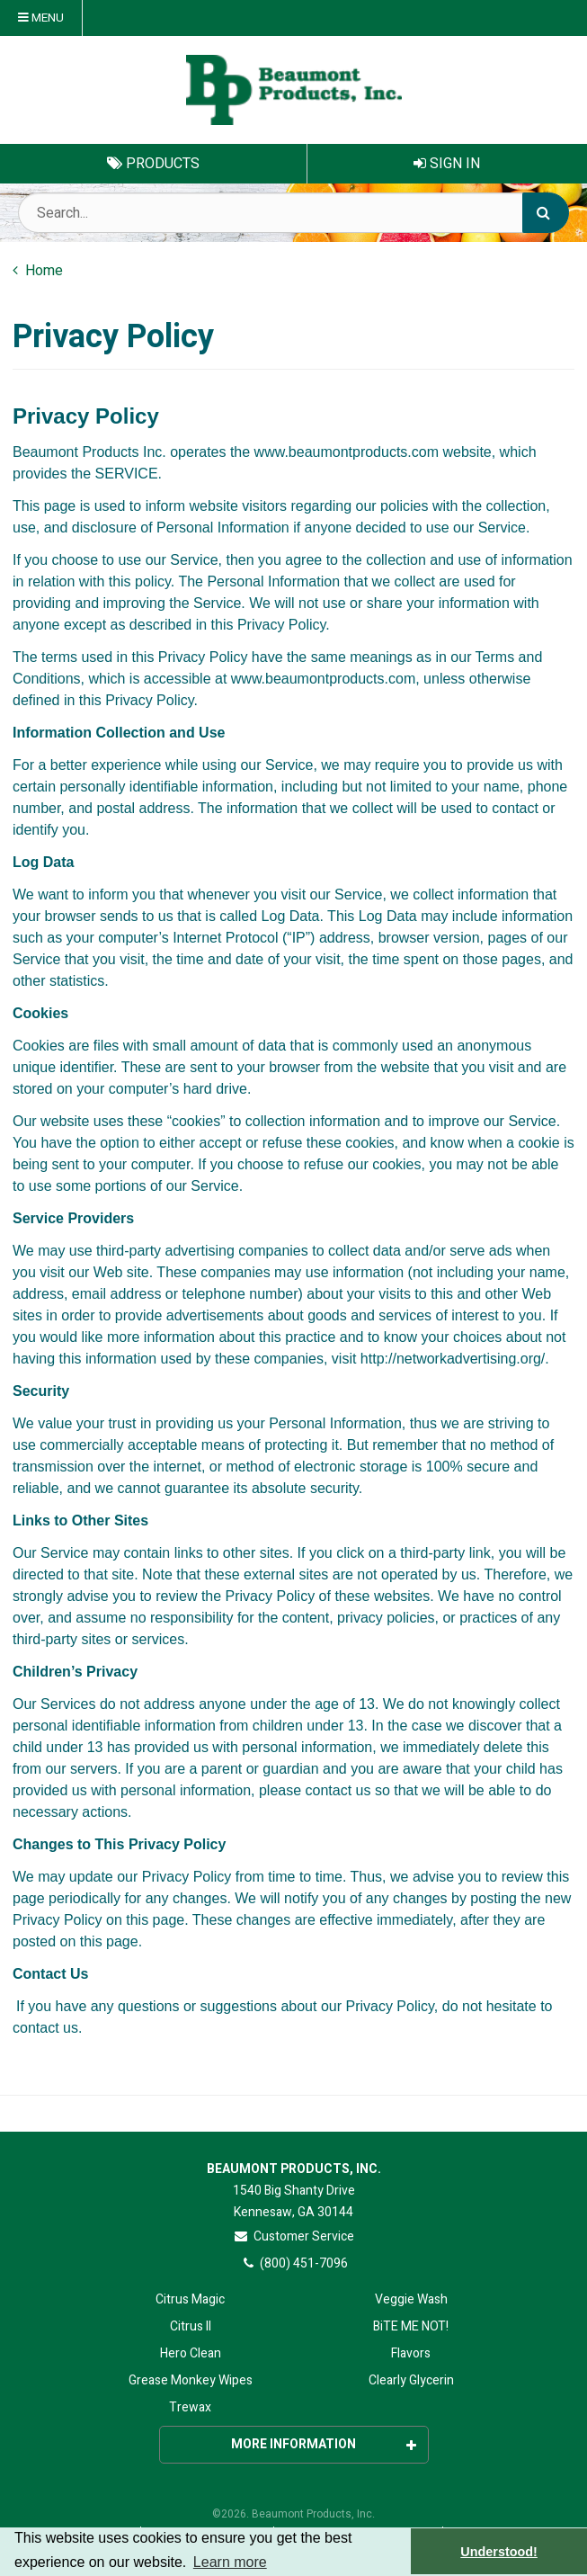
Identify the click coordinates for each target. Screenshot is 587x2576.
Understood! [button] (499, 2552)
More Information (323, 2444)
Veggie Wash (411, 2299)
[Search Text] (293, 212)
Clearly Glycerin (411, 2380)
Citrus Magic (190, 2299)
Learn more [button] (230, 2562)
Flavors (411, 2353)
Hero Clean (190, 2353)
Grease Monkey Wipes (191, 2380)
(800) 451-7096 (293, 2263)
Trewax (190, 2407)
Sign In (447, 163)
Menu (41, 18)
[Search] (545, 212)
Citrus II (190, 2326)
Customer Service (293, 2236)
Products (153, 163)
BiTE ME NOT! (411, 2326)
